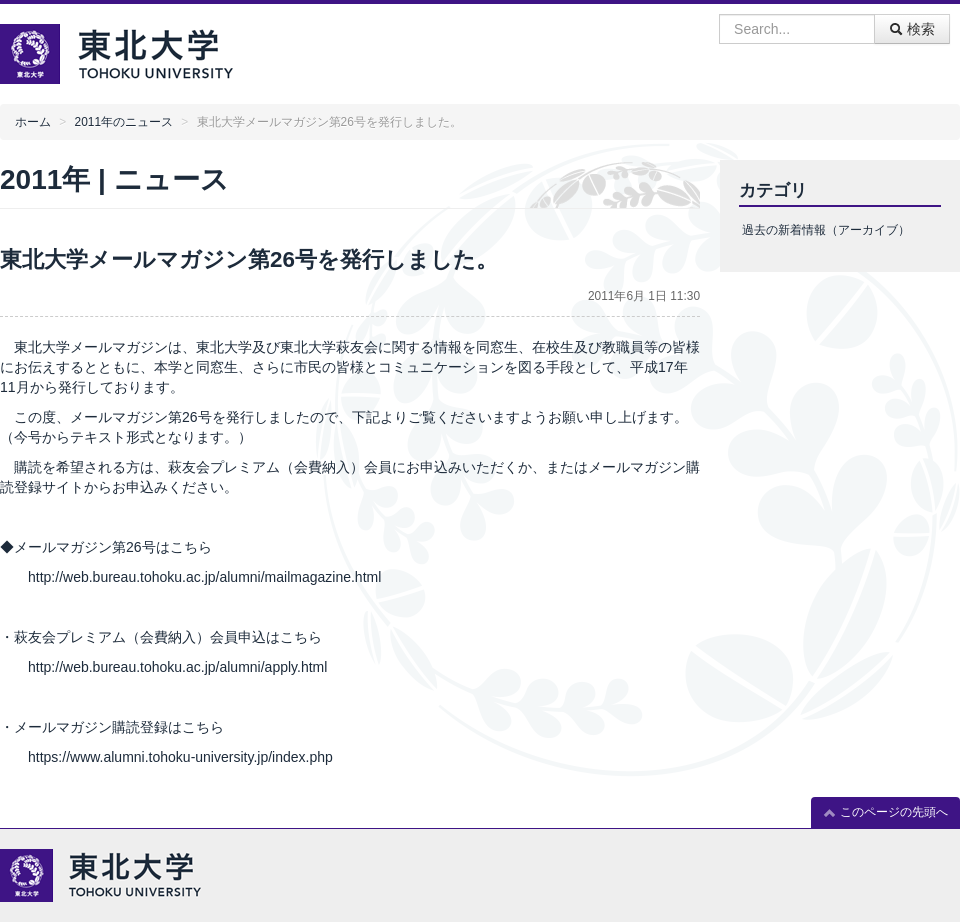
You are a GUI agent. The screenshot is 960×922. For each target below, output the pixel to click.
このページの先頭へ (885, 812)
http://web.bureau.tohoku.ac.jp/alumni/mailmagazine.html (206, 577)
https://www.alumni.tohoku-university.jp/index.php (180, 757)
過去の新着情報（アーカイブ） (826, 230)
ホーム (33, 122)
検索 (912, 29)
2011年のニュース (124, 122)
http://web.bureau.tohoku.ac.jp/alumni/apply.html (177, 667)
